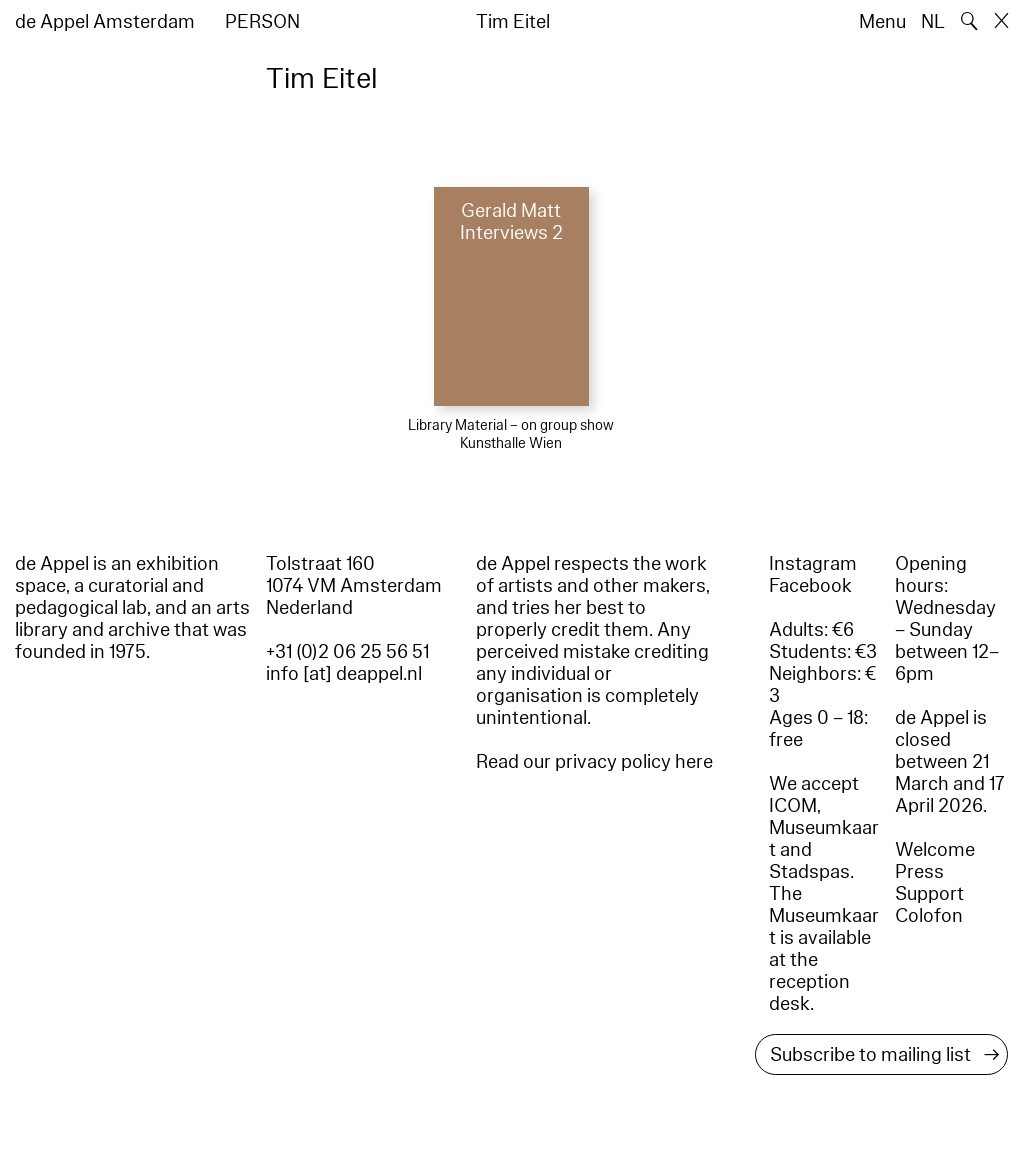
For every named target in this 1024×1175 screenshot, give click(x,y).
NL (933, 22)
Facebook (810, 586)
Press (919, 872)
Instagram (813, 564)
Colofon (929, 916)
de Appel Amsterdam (105, 22)
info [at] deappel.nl (344, 674)
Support (929, 894)
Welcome (935, 850)
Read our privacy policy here (594, 762)
